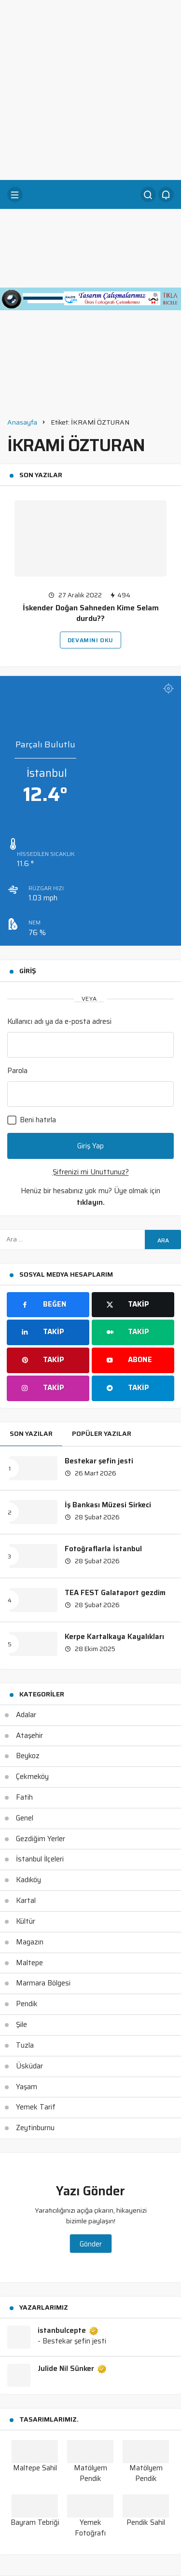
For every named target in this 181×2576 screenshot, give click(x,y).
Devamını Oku (90, 640)
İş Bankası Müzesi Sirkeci (108, 1505)
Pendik (27, 2004)
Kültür (25, 1921)
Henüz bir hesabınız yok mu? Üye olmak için (90, 1196)
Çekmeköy (32, 1776)
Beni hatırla (31, 1120)
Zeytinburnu (35, 2128)
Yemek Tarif (36, 2107)
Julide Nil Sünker (72, 2369)
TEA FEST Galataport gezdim (115, 1592)
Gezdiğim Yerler (40, 1839)
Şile (21, 2024)
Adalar (26, 1715)
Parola (17, 1070)
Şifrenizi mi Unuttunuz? (91, 1172)
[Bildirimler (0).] (166, 194)
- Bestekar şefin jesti (72, 2341)
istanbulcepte (68, 2331)
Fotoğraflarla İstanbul (103, 1549)
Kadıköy (28, 1880)
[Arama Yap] (148, 194)
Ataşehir (29, 1735)
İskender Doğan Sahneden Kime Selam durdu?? (91, 613)
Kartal (26, 1900)
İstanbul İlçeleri (40, 1859)
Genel (24, 1818)
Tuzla (25, 2045)
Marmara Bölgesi (43, 1983)
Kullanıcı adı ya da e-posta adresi (59, 1021)
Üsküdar (29, 2066)
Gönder (91, 2244)
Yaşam (26, 2087)
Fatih (24, 1797)
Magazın (29, 1942)
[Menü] (15, 194)
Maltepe (29, 1963)
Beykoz (28, 1756)
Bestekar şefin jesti (99, 1461)
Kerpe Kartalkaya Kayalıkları (114, 1636)
